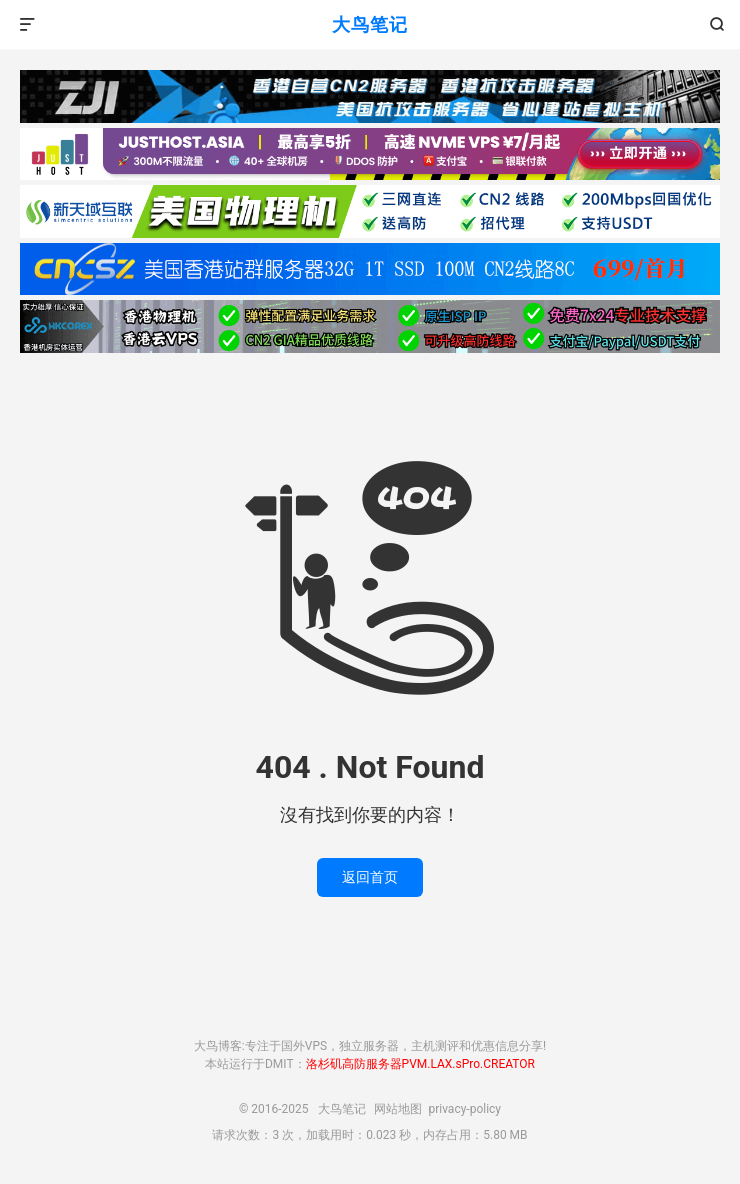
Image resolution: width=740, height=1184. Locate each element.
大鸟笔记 (370, 24)
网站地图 (398, 1109)
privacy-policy (464, 1109)
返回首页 (370, 877)
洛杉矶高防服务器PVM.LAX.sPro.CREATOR (420, 1064)
